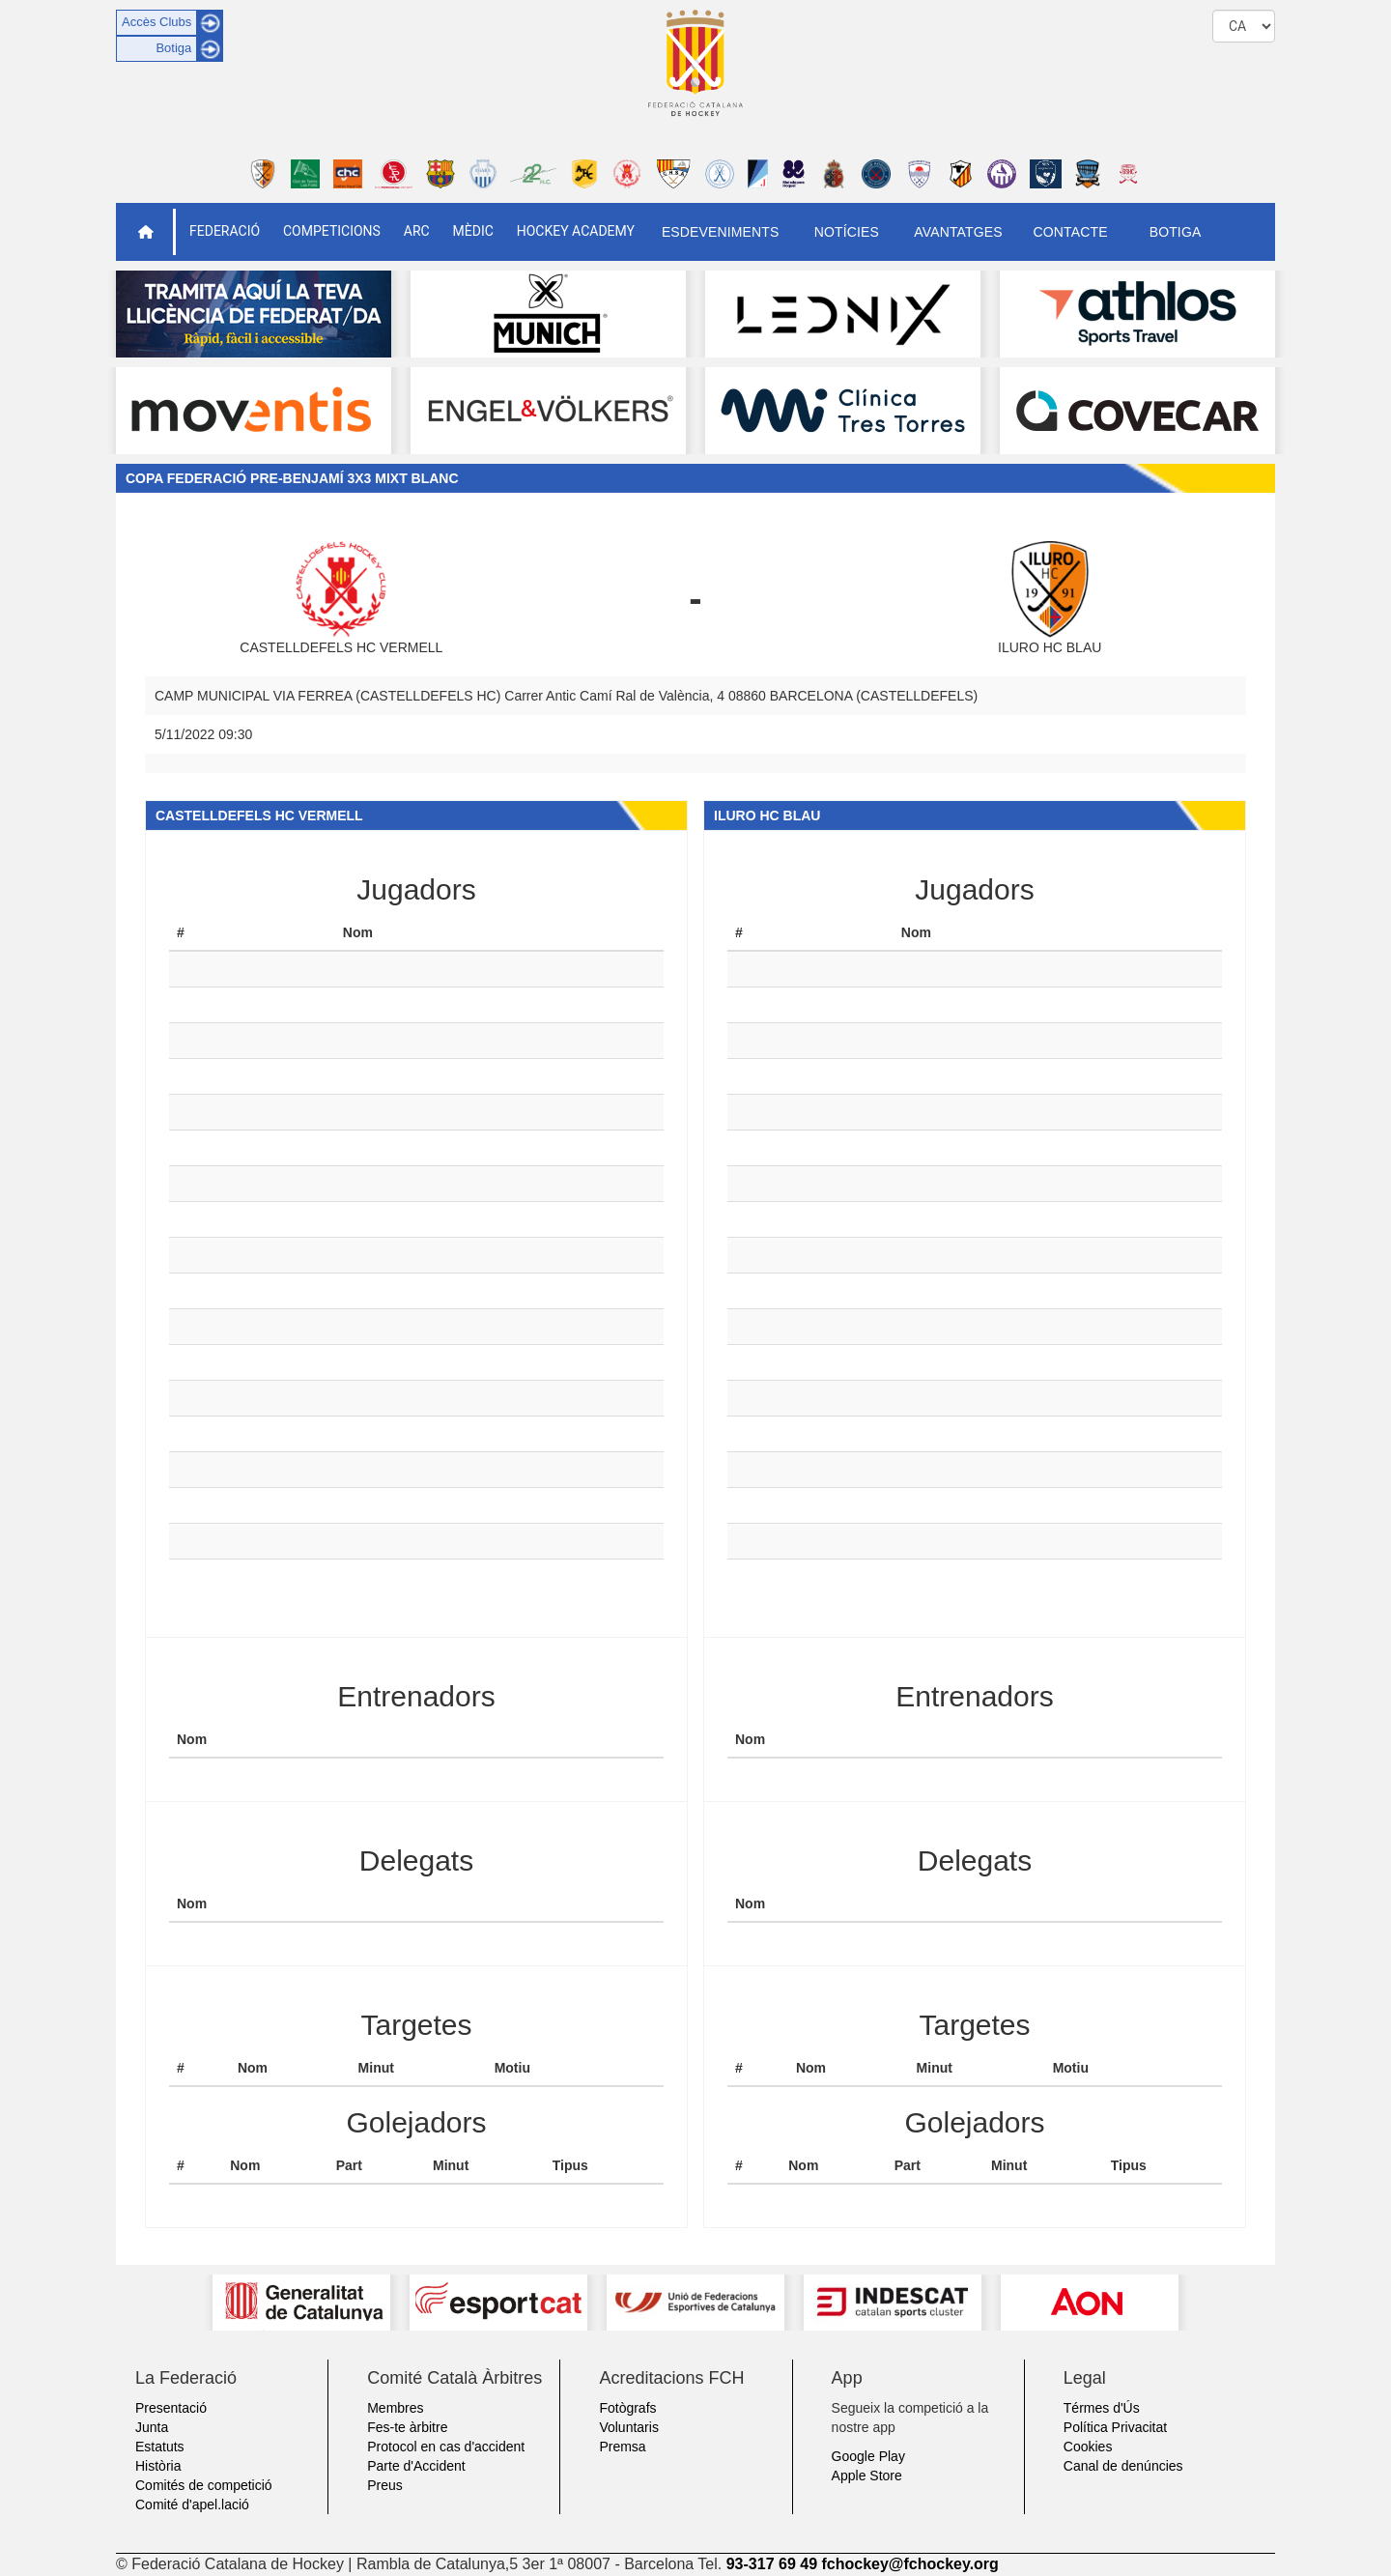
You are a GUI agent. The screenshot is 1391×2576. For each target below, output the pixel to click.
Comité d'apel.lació (192, 2504)
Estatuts (160, 2446)
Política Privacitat (1115, 2427)
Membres (395, 2408)
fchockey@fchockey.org (909, 2564)
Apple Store (867, 2475)
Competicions (332, 231)
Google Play (868, 2456)
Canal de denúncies (1123, 2466)
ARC (417, 231)
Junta (151, 2427)
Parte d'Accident (416, 2466)
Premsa (622, 2446)
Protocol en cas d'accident (446, 2446)
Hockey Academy (576, 231)
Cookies (1088, 2446)
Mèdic (473, 231)
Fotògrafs (627, 2408)
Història (158, 2466)
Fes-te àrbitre (407, 2427)
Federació (224, 231)
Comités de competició (203, 2485)
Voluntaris (628, 2427)
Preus (385, 2485)
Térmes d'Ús (1102, 2408)
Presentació (171, 2408)
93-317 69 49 (771, 2564)
